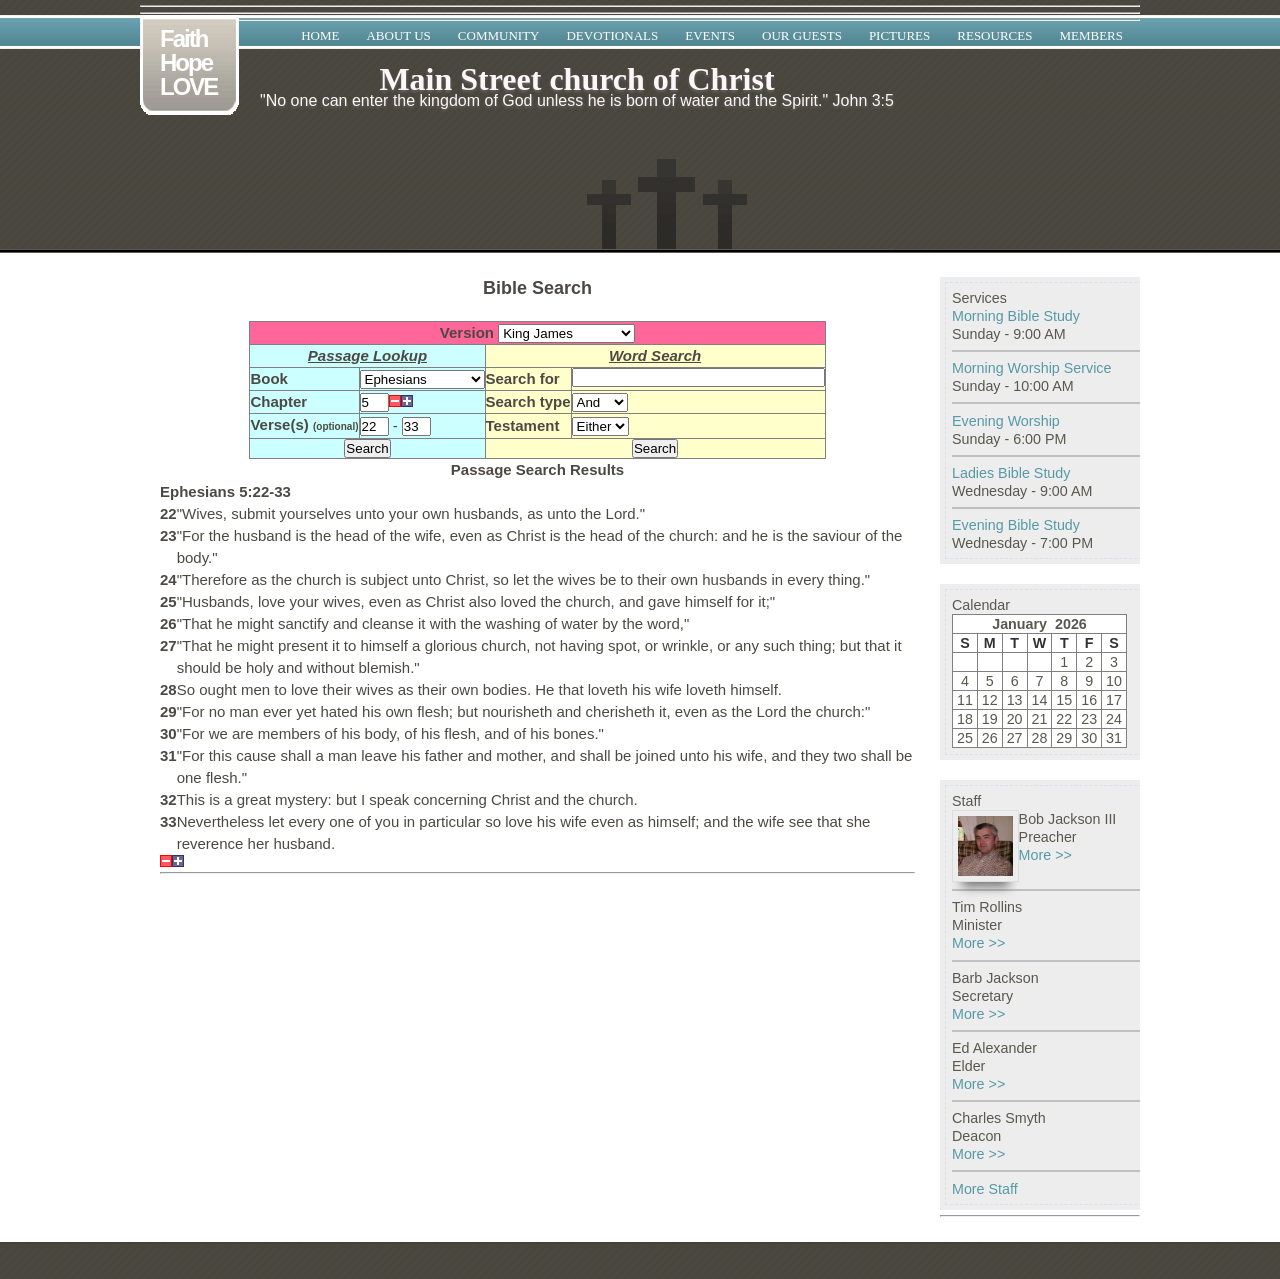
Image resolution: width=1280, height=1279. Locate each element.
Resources (994, 35)
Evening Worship (1006, 421)
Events (710, 35)
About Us (398, 35)
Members (1091, 35)
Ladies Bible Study (1011, 473)
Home (320, 35)
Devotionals (612, 35)
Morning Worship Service (1031, 368)
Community (499, 35)
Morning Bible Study (1016, 316)
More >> (1045, 855)
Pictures (899, 35)
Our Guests (802, 35)
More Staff (985, 1189)
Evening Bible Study (1016, 525)
